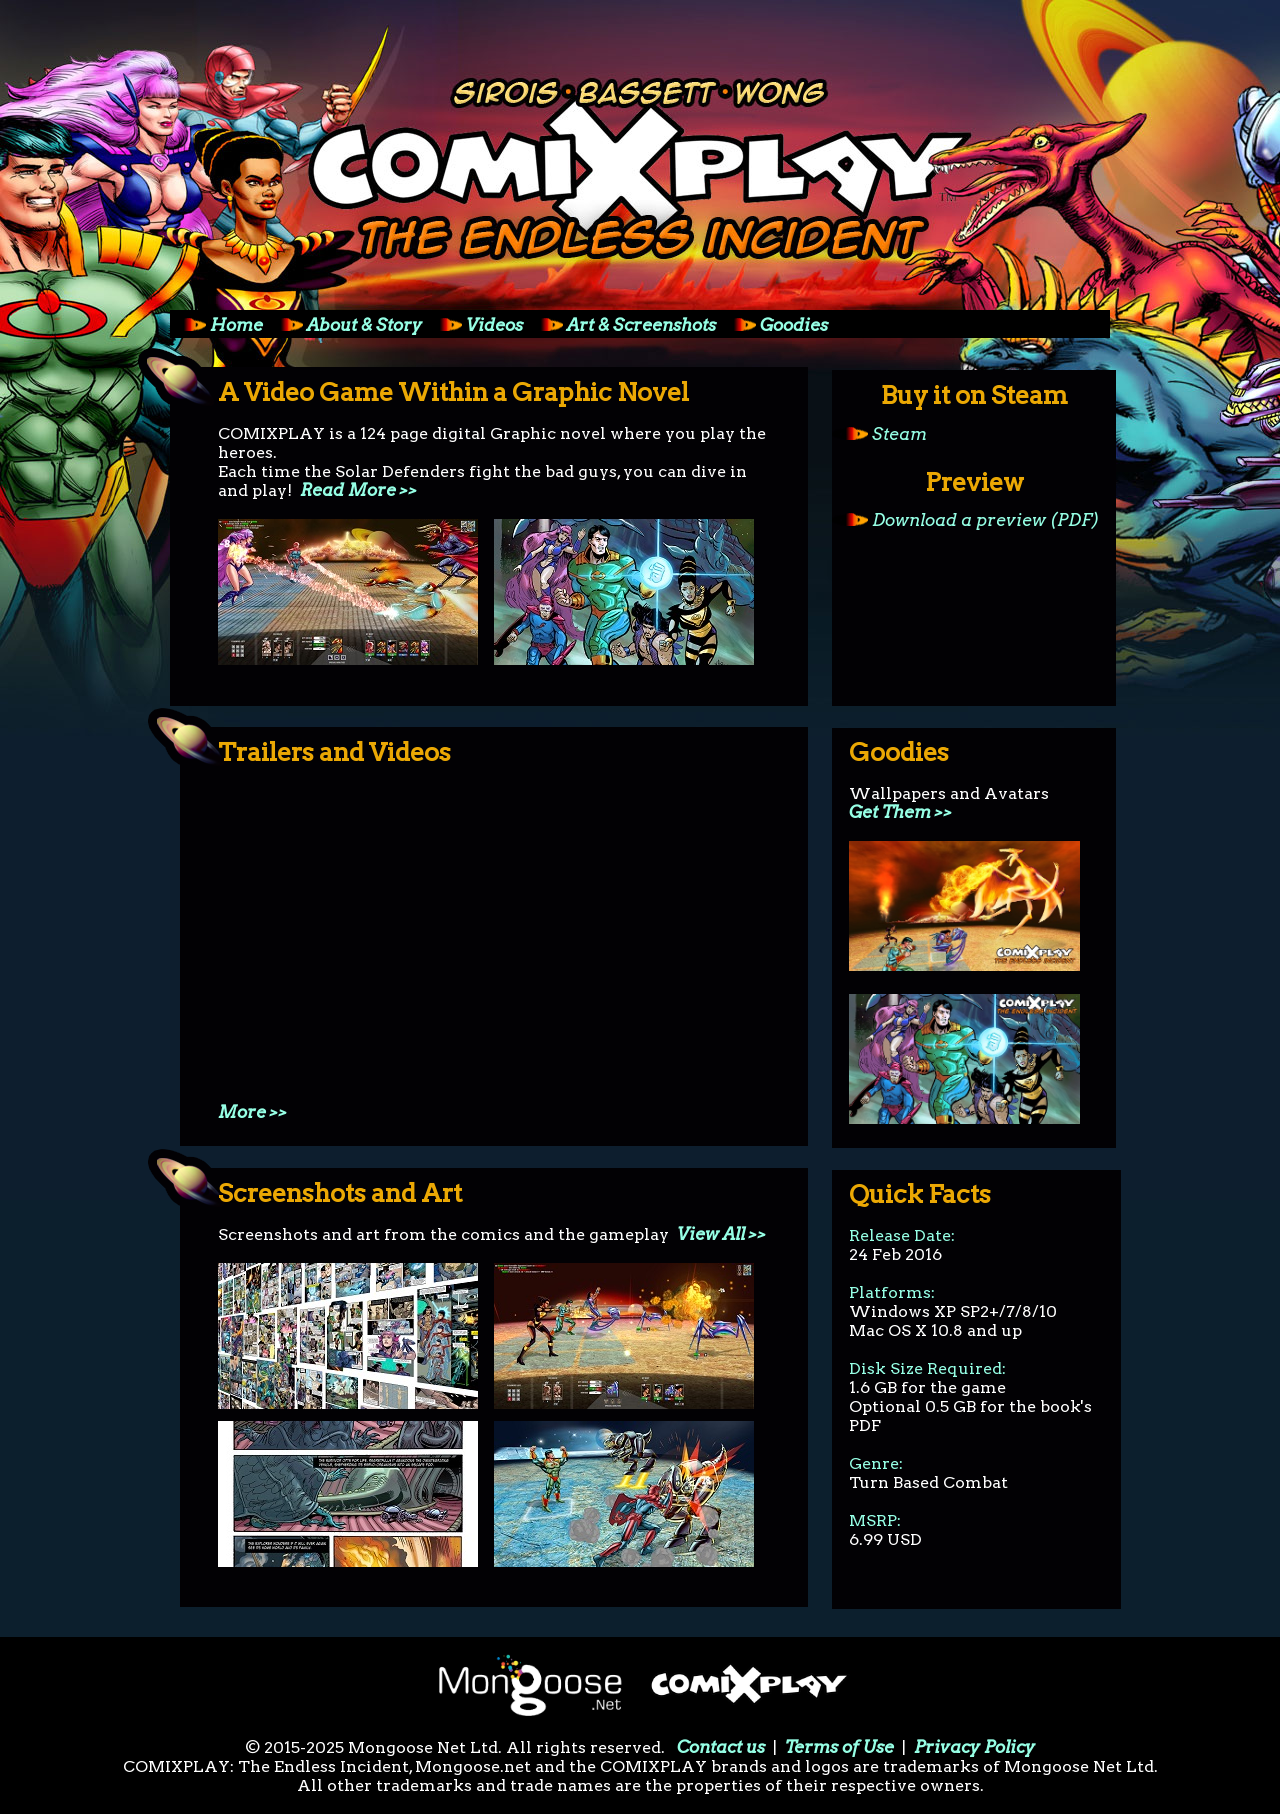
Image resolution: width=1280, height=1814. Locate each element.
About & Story (344, 325)
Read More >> (359, 490)
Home (216, 325)
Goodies (774, 325)
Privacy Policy (974, 1747)
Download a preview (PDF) (966, 520)
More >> (253, 1112)
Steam (879, 434)
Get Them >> (901, 812)
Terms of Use (839, 1747)
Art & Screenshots (621, 325)
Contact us (721, 1747)
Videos (474, 325)
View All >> (722, 1234)
